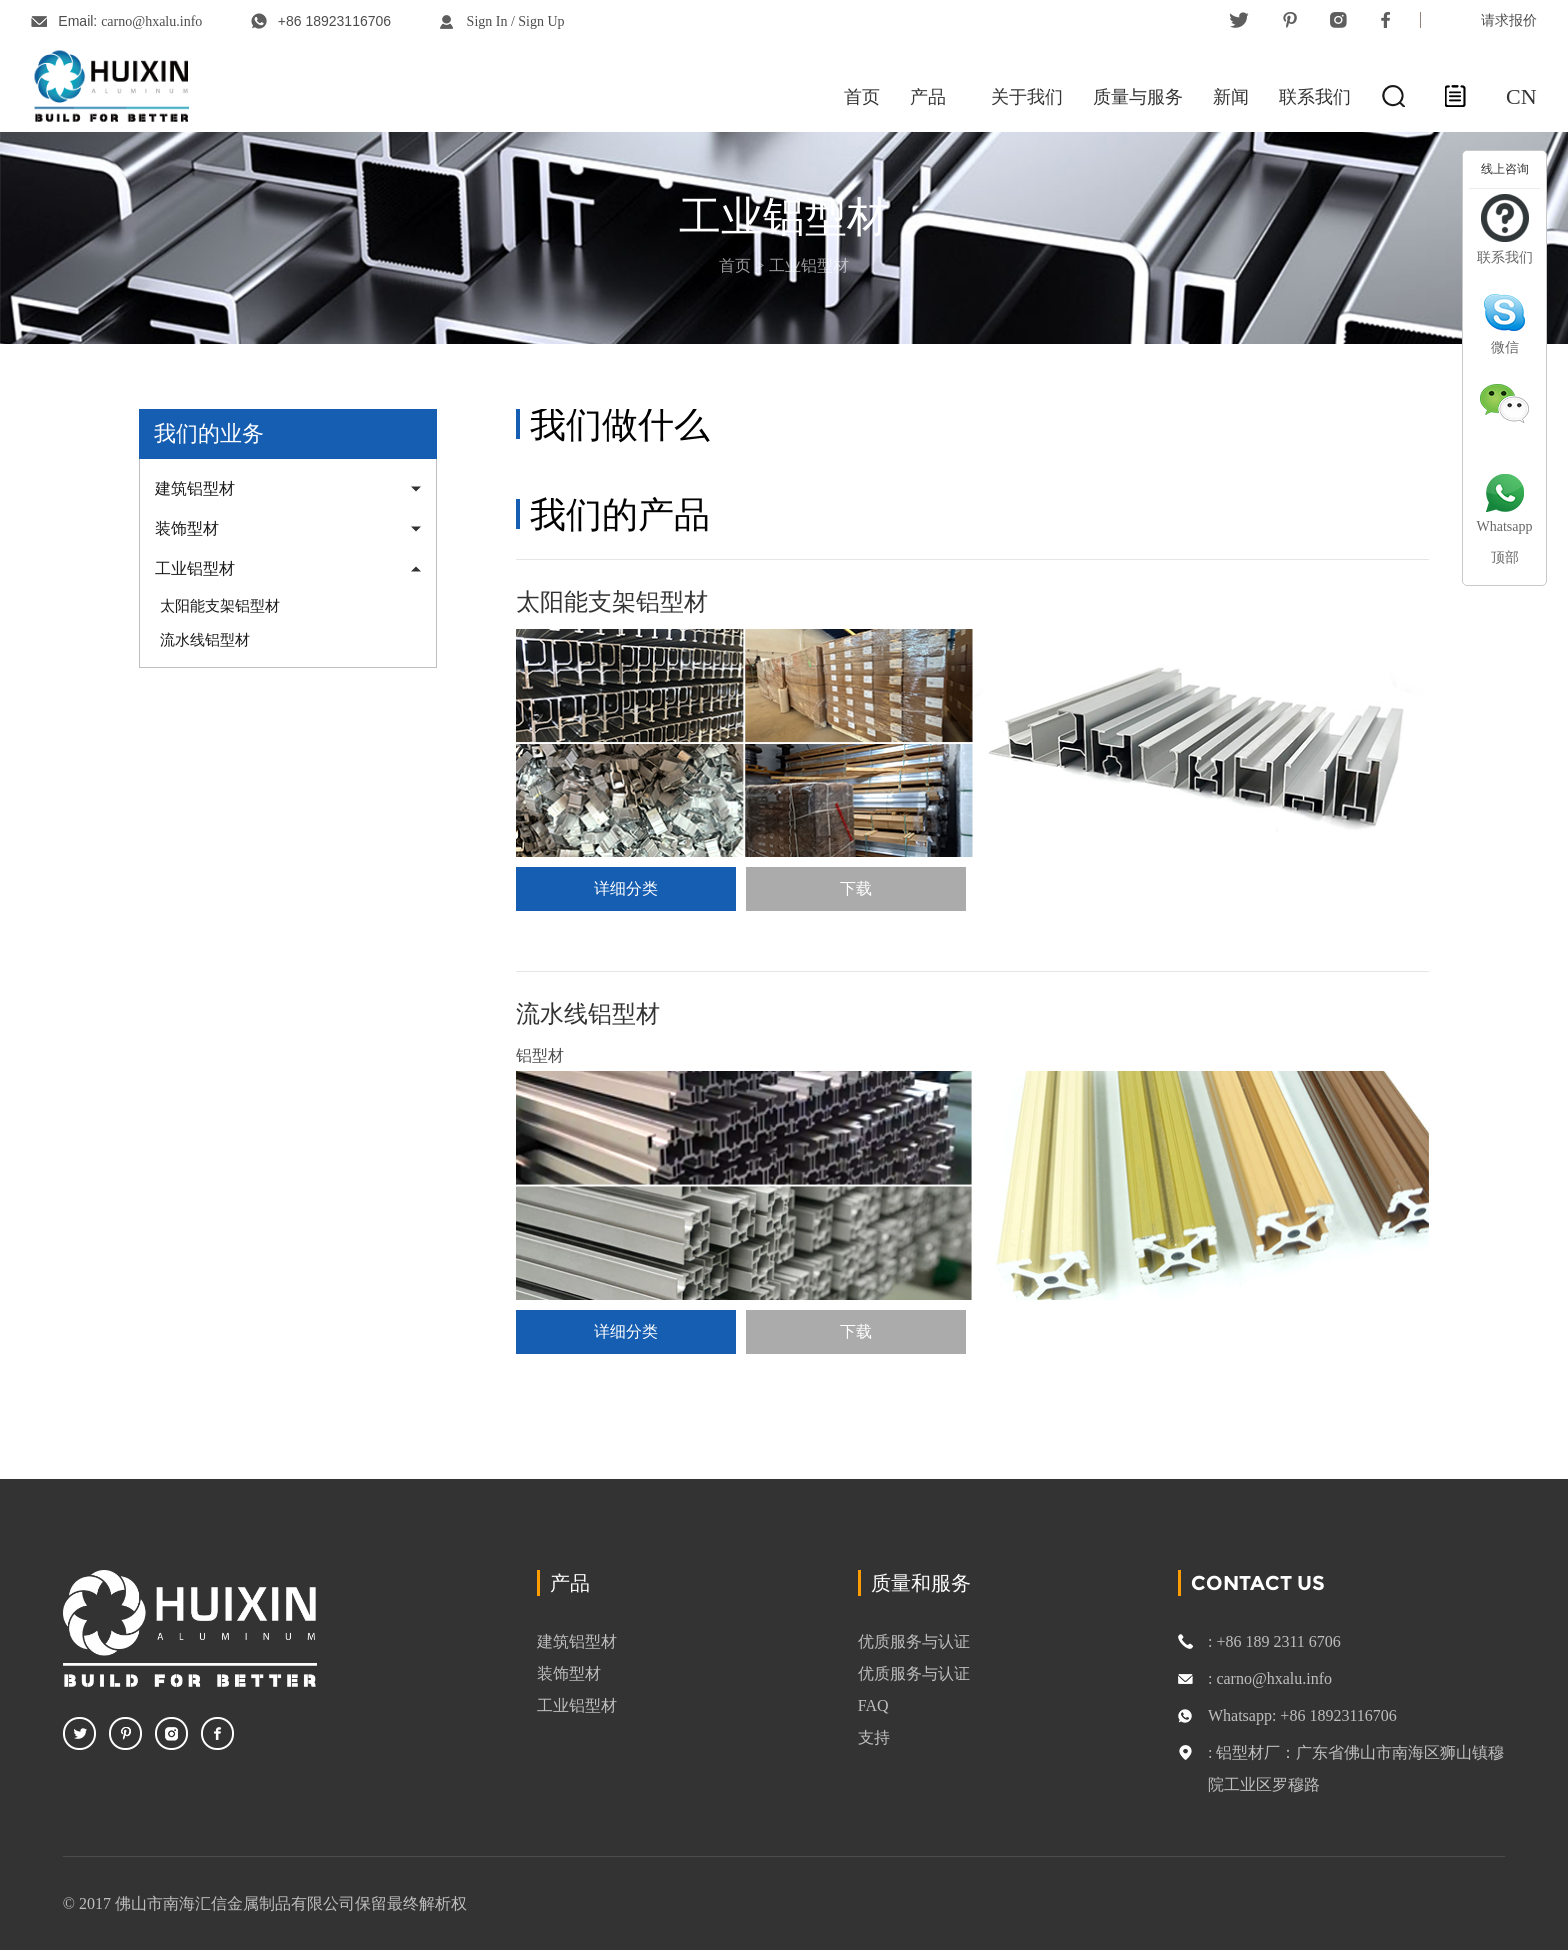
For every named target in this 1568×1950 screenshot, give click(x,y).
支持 (874, 1736)
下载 (856, 888)
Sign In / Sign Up (516, 21)
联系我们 (1315, 97)
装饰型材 (187, 528)
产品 (928, 97)
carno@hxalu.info (151, 21)
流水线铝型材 (205, 640)
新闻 (1231, 97)
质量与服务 (1138, 97)
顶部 (1505, 557)
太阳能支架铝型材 (220, 606)
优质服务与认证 (914, 1640)
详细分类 (626, 888)
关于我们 (1027, 97)
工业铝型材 (809, 265)
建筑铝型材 (195, 488)
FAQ (873, 1704)
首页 (862, 97)
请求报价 (1509, 20)
